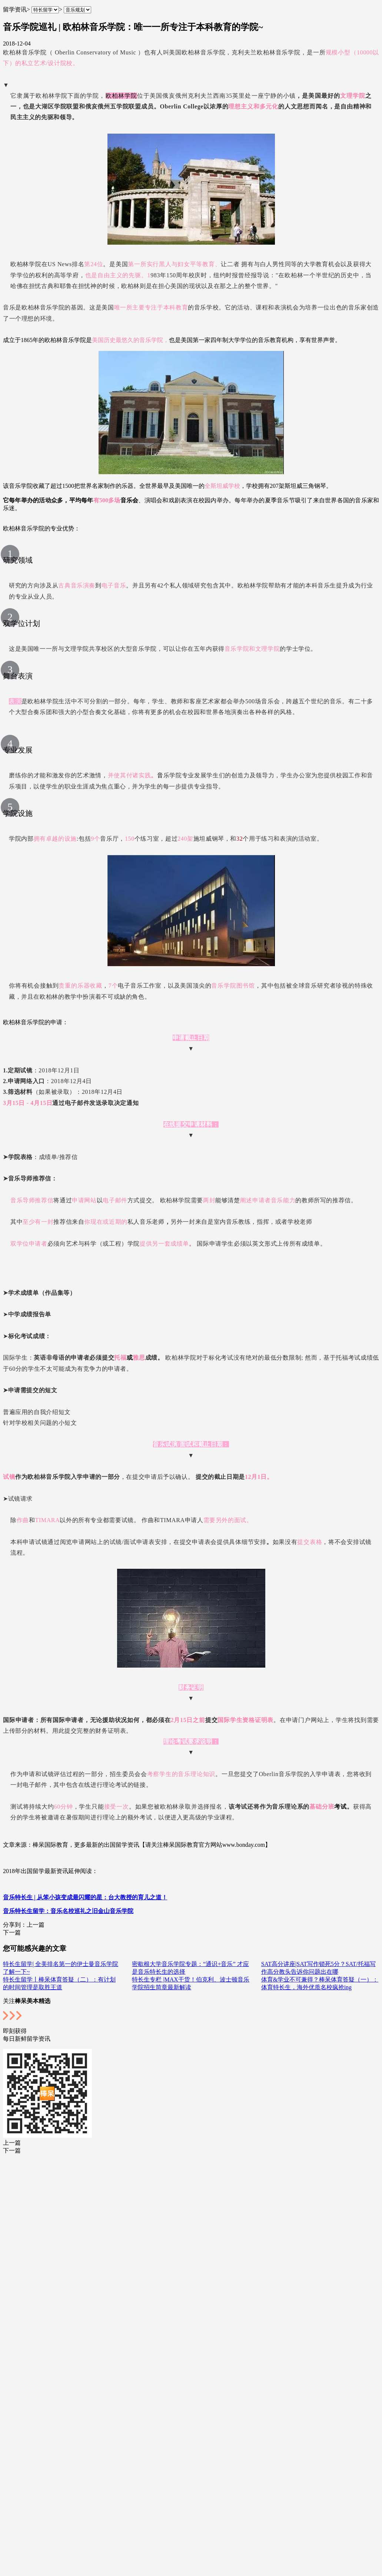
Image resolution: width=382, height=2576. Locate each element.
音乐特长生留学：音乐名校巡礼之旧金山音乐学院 (68, 1911)
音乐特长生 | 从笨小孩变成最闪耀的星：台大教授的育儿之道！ (85, 1897)
